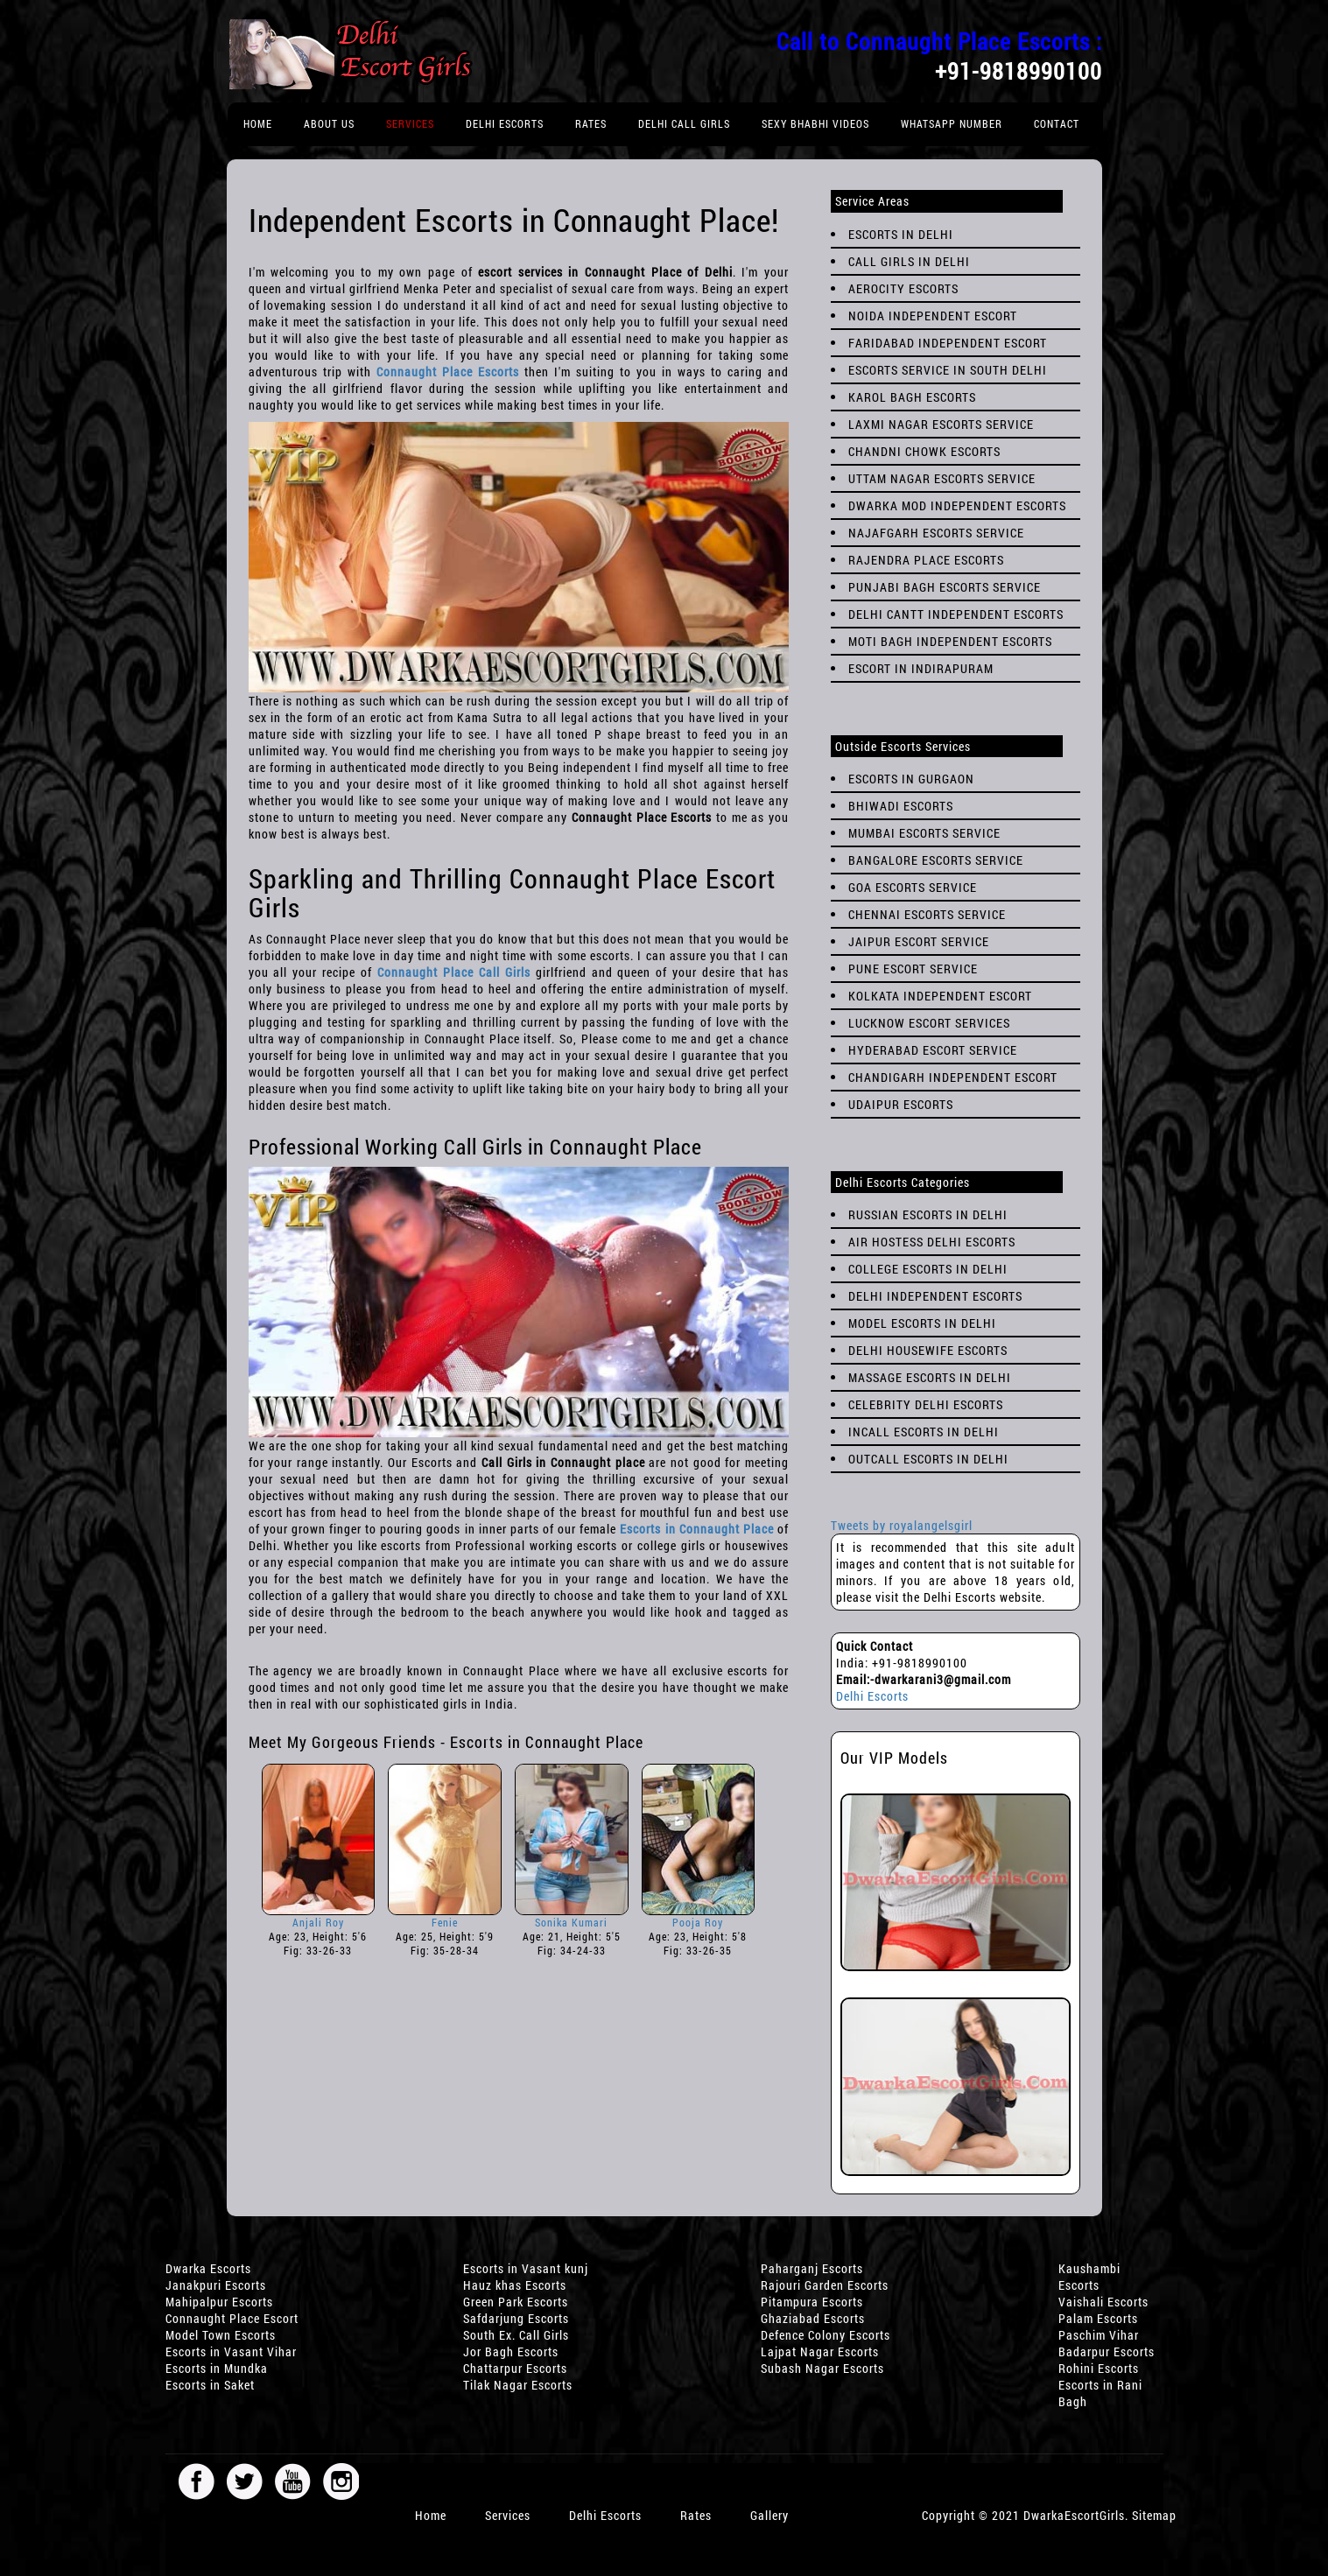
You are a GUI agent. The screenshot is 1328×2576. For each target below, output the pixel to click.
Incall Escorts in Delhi (923, 1431)
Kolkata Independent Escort (940, 995)
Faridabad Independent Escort (947, 342)
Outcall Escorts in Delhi (928, 1458)
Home (257, 123)
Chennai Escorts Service (927, 914)
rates (591, 123)
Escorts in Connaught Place (696, 1528)
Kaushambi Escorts (1089, 2276)
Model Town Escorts (220, 2335)
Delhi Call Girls (684, 123)
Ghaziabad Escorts (813, 2318)
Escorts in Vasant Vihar (231, 2351)
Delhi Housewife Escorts (928, 1350)
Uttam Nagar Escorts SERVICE (942, 478)
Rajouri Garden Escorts (825, 2285)
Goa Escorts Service (912, 887)
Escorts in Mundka (216, 2368)
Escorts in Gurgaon (911, 778)
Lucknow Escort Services (929, 1022)
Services (410, 123)
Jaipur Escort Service (918, 941)
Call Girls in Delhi (909, 261)
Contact (1056, 123)
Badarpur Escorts (1106, 2351)
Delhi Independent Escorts (935, 1296)
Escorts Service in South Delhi (947, 369)
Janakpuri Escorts (215, 2285)
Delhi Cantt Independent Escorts (956, 614)
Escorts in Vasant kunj (525, 2268)
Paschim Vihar (1098, 2335)
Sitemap (1154, 2515)
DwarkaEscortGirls (1074, 2515)
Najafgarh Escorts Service (936, 532)
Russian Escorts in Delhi (928, 1214)
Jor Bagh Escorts (511, 2351)
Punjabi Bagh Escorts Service (944, 587)
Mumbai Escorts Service (924, 833)
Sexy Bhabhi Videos (815, 123)
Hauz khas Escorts (514, 2285)
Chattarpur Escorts (515, 2368)
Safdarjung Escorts (516, 2318)
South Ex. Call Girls (516, 2335)
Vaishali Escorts (1103, 2301)
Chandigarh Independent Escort (952, 1077)
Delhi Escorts (505, 123)
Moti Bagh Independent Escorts (950, 641)
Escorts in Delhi (900, 234)
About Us (329, 123)
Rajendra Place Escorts (926, 559)
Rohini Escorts (1098, 2368)
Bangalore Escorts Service (935, 860)
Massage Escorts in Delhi (929, 1377)
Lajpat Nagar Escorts (820, 2351)
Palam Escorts (1098, 2318)
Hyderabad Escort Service (932, 1050)
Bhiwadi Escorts (900, 805)
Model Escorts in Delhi (922, 1323)
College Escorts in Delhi (928, 1268)
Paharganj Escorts (812, 2268)
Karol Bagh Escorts (912, 397)
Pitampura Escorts (812, 2301)
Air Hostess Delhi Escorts (931, 1241)
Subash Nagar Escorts (822, 2368)
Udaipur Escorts (900, 1104)
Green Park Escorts (515, 2301)
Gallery (769, 2515)
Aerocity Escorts (903, 288)
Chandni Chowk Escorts (924, 451)
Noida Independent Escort (932, 315)
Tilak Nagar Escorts (518, 2384)
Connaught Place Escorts (447, 371)
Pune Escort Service (913, 968)
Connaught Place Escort (232, 2318)
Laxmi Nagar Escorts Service (941, 424)
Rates (696, 2515)
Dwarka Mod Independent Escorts (957, 505)
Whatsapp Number (951, 123)
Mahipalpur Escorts (219, 2301)
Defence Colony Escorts (825, 2335)
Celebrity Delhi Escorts (925, 1404)
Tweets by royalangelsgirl (902, 1525)
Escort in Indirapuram (921, 668)
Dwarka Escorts (208, 2268)
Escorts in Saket (210, 2384)
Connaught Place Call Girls (453, 972)
